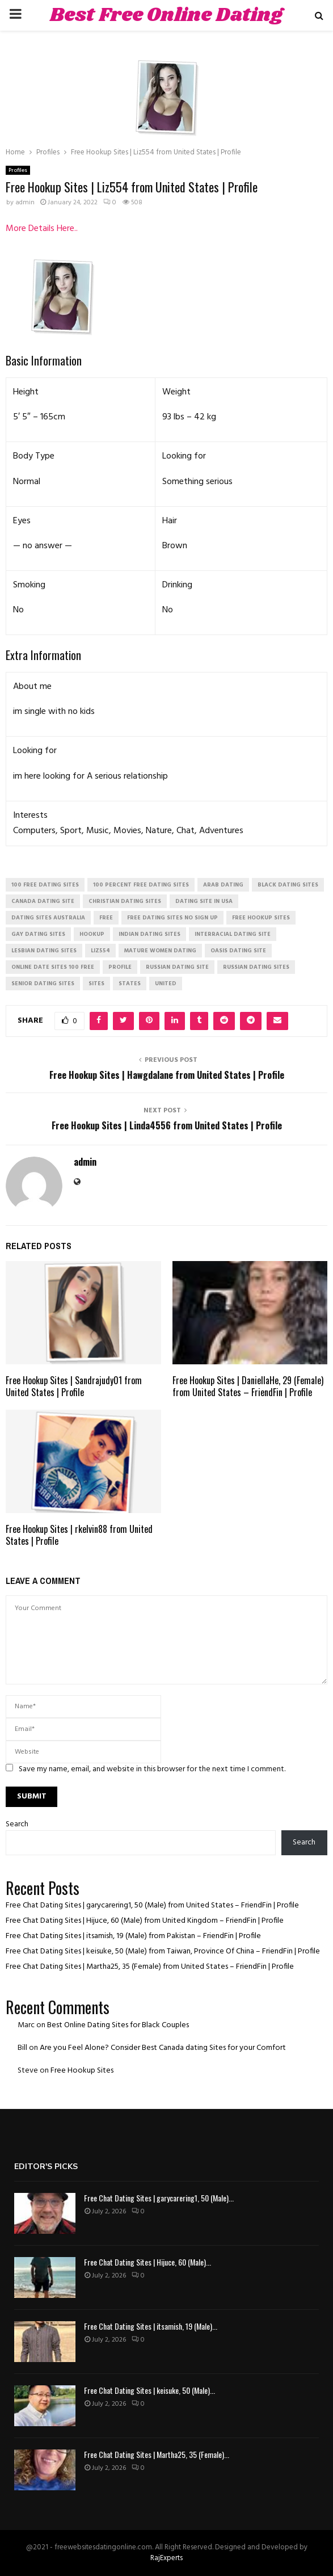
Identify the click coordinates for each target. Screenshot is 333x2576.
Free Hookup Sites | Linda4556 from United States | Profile (167, 1125)
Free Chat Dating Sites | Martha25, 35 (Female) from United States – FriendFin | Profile (150, 1966)
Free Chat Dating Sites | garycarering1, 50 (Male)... (159, 2198)
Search (17, 1824)
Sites (96, 983)
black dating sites (288, 884)
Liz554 (100, 950)
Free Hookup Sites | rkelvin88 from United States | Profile (79, 1535)
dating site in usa (204, 901)
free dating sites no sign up (172, 917)
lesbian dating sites (44, 950)
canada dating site (42, 901)
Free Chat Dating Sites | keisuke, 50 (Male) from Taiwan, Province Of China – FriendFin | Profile (163, 1951)
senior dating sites (42, 983)
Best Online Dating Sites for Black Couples (118, 2025)
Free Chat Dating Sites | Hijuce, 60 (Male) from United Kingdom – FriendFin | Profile (145, 1920)
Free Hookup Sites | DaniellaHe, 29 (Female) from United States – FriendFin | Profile (247, 1386)
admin (25, 202)
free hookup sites (261, 917)
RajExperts (166, 2558)
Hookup (91, 934)
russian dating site (177, 967)
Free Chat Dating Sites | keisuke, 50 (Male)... (149, 2390)
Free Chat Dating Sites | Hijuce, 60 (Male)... (147, 2262)
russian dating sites (256, 967)
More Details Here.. (42, 228)
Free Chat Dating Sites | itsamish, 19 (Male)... (150, 2326)
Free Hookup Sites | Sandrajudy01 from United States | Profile (74, 1386)
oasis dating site (238, 950)
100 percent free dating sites (141, 884)
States (130, 983)
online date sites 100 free (52, 967)
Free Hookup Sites (81, 2070)
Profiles (18, 170)
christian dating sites (124, 901)
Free (106, 917)
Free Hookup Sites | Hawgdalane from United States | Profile (166, 1075)
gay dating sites (38, 934)
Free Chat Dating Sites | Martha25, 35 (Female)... (156, 2454)
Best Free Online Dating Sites (166, 29)
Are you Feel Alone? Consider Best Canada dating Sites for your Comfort (163, 2047)
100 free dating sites (45, 884)
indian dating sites (149, 934)
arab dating (223, 884)
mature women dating (160, 950)
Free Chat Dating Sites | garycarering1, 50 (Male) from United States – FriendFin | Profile (152, 1905)
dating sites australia (48, 917)
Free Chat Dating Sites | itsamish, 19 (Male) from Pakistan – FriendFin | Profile (133, 1936)
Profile (120, 967)
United (165, 983)
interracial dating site (233, 934)
